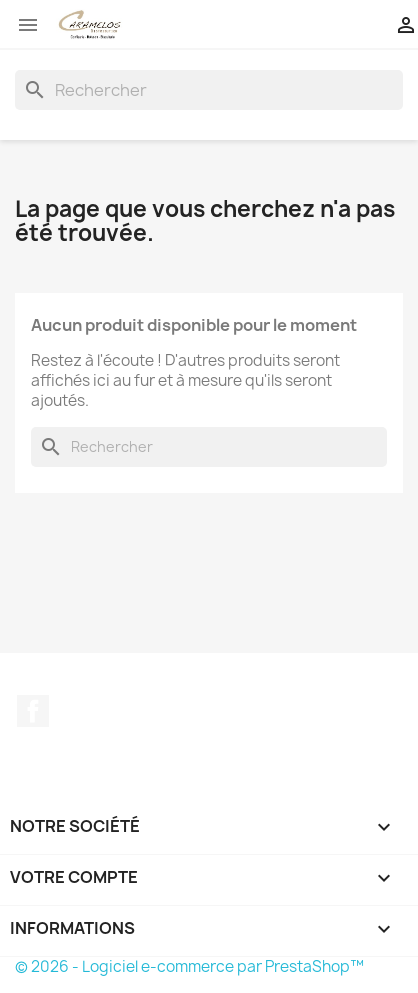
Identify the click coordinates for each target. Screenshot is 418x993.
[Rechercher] (209, 90)
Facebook (33, 711)
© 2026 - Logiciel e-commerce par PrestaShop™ (189, 966)
